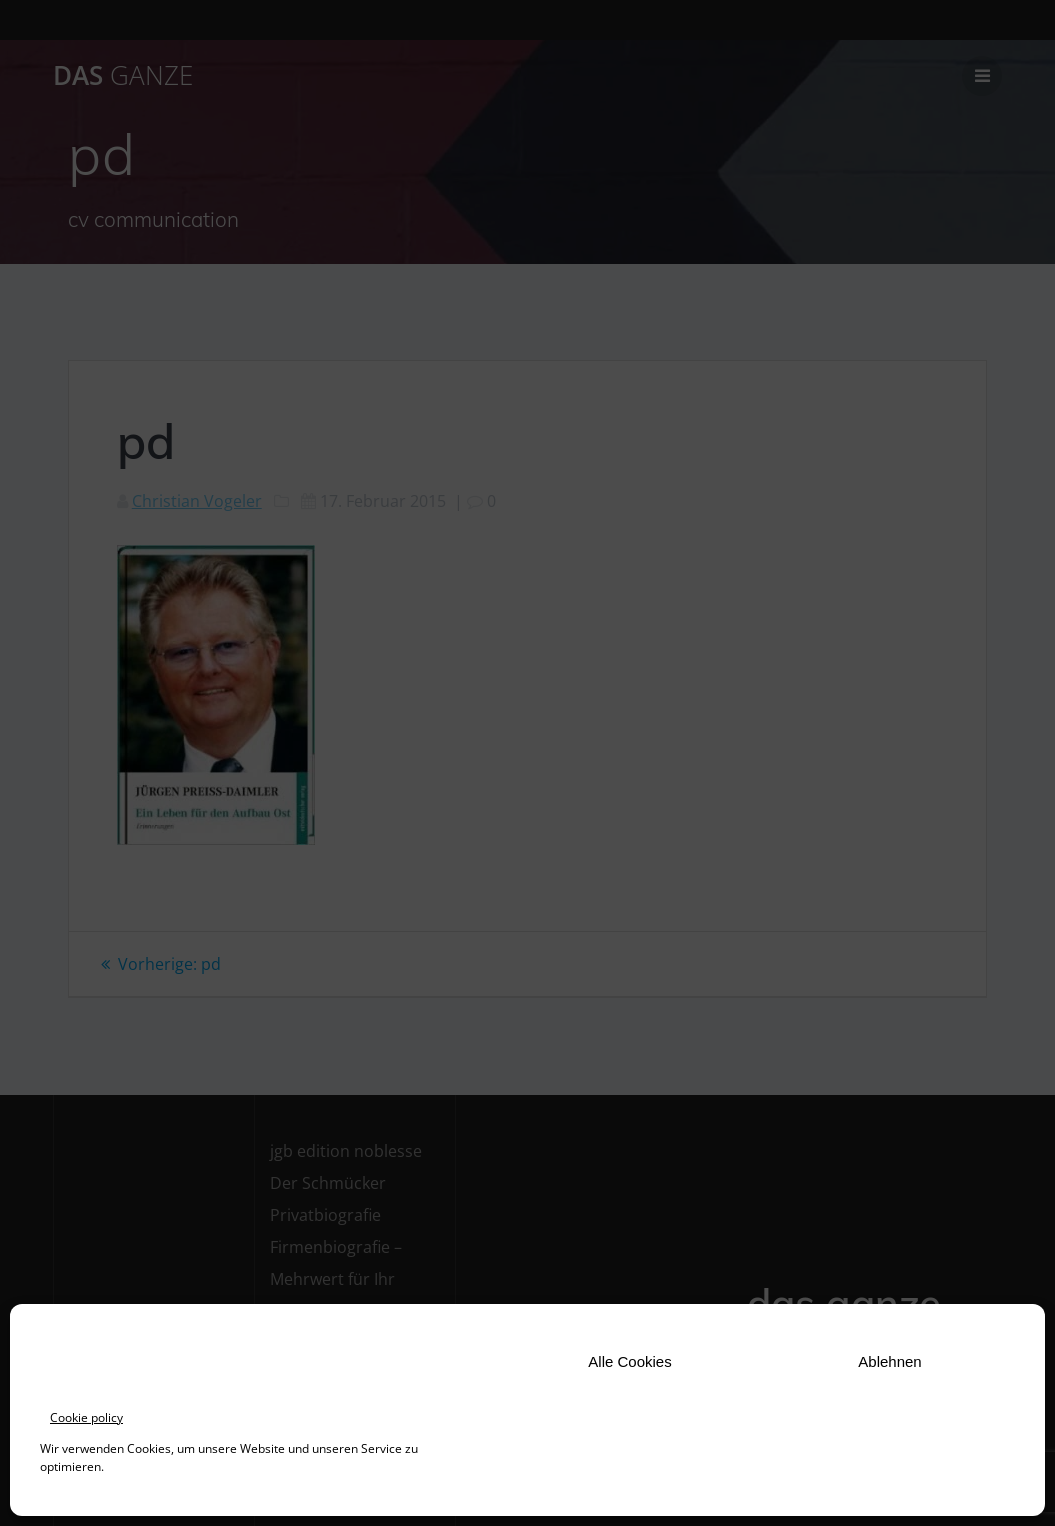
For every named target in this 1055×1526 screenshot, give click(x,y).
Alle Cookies (629, 1361)
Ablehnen (889, 1361)
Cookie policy (86, 1417)
